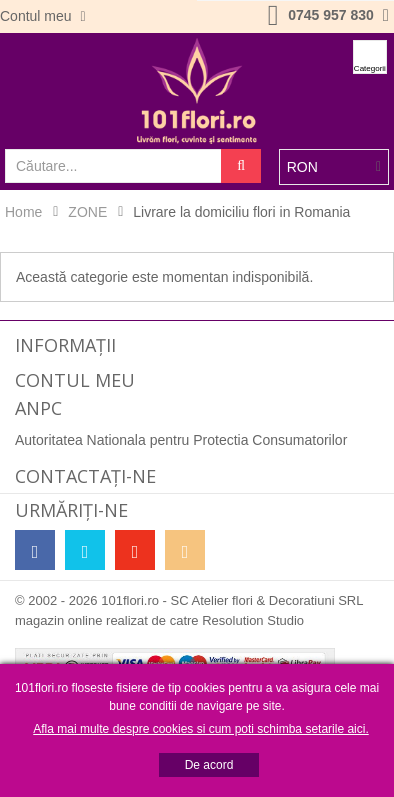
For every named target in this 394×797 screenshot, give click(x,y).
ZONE (87, 212)
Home (23, 212)
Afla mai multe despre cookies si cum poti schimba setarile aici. (200, 729)
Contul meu (37, 16)
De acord (209, 765)
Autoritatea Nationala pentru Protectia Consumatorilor (181, 440)
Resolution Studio (253, 620)
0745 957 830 (331, 15)
